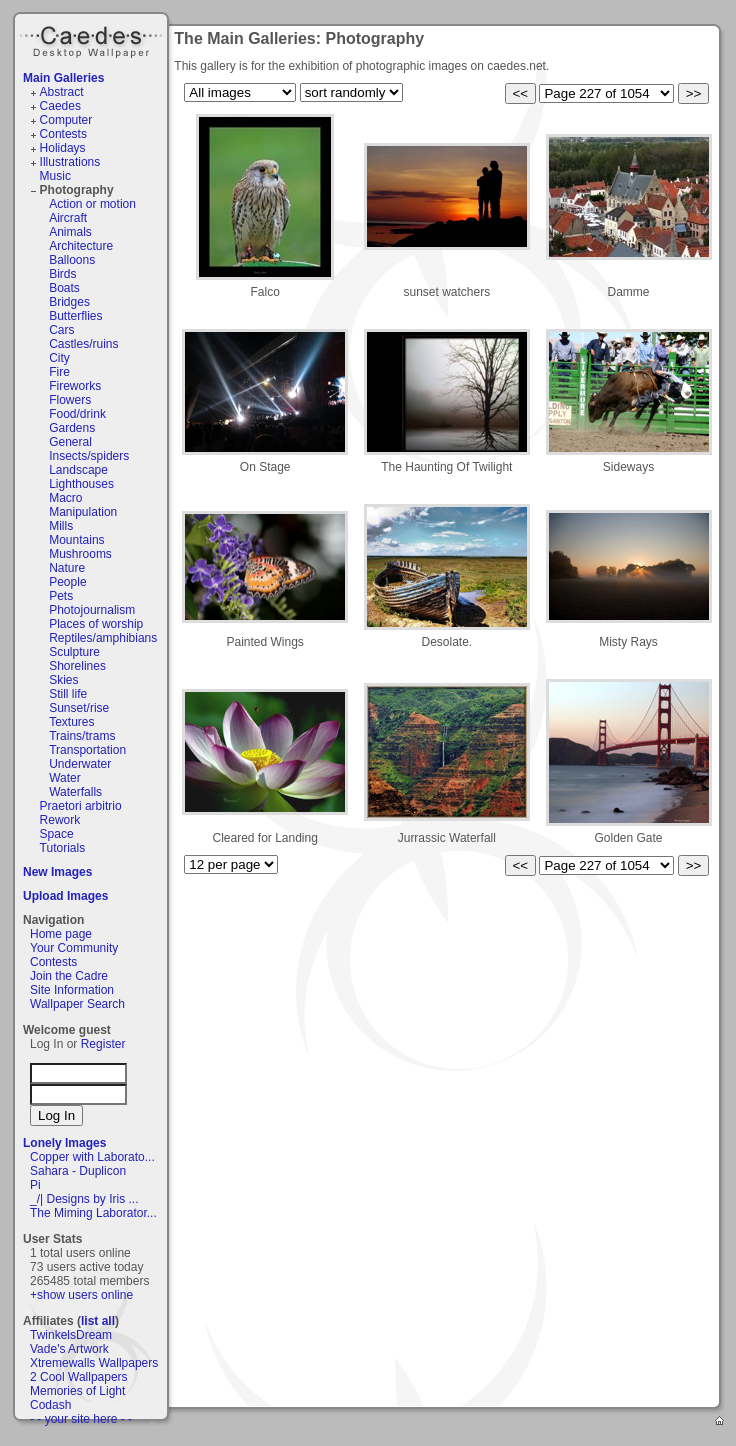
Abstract (62, 92)
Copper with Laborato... (92, 1157)
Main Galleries (63, 78)
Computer (66, 120)
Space (57, 834)
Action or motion (92, 204)
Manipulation (83, 512)
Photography (77, 190)
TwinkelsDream (71, 1335)
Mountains (76, 540)
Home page (61, 934)
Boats (64, 288)
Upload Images (65, 896)
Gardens (72, 428)
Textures (71, 722)
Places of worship (96, 624)
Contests (63, 134)
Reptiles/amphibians (103, 638)
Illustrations (70, 162)
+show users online (81, 1295)
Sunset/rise (79, 708)
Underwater (80, 764)
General (70, 442)
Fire (59, 372)
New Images (57, 872)
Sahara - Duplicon (78, 1171)
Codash (50, 1405)
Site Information (72, 990)
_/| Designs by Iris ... (84, 1199)
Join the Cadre (69, 976)
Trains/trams (82, 736)
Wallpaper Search (77, 1004)
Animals (70, 232)
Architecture (81, 246)
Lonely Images (64, 1143)
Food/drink (77, 414)
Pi (35, 1185)
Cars (61, 330)
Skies (63, 680)
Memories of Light (77, 1391)
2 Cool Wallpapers (79, 1377)
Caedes (93, 39)
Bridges (69, 302)
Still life (68, 694)
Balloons (72, 260)
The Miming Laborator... (93, 1213)
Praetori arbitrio (81, 806)
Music (55, 176)
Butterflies (75, 316)
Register (103, 1044)
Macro (65, 498)
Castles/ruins (83, 344)
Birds (62, 274)
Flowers (70, 400)
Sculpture (74, 652)
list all (98, 1321)
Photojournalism (92, 610)
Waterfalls (75, 792)
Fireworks (75, 386)
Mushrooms (80, 554)
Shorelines (77, 666)
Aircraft (68, 218)
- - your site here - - (81, 1419)
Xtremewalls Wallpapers (94, 1363)
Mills (61, 526)
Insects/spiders (89, 456)
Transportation (87, 750)
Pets (61, 596)
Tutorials (63, 848)
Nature (67, 568)
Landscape (78, 470)
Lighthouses (81, 484)
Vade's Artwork (69, 1349)
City (59, 358)
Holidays (63, 148)
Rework (60, 820)
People (67, 582)
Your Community (74, 948)
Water (65, 778)
